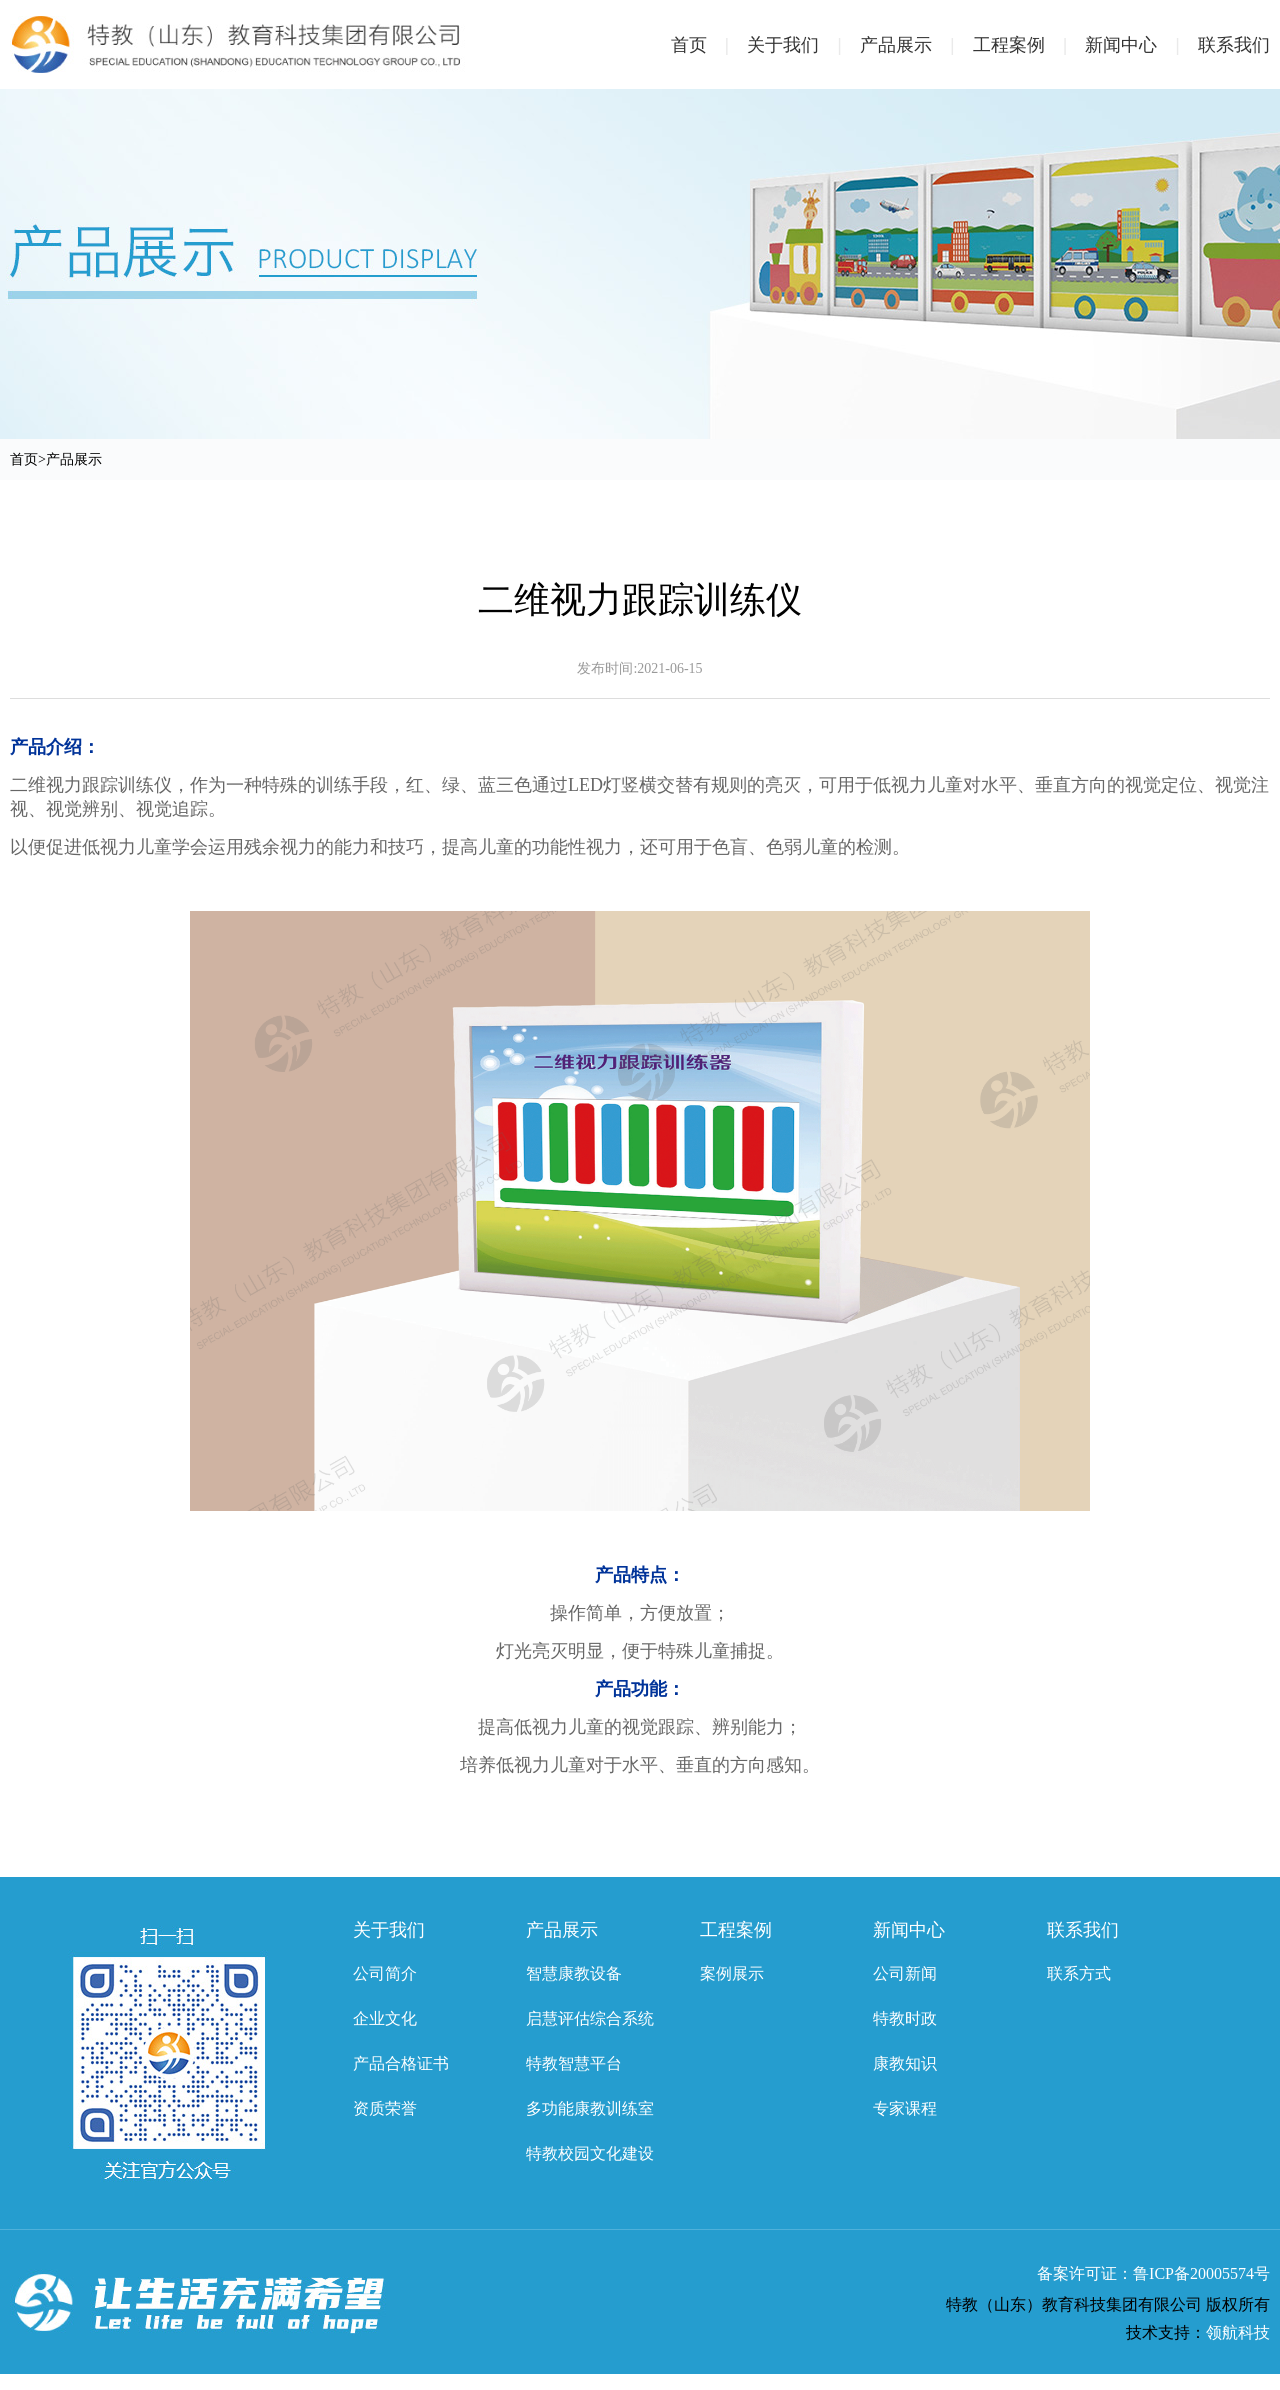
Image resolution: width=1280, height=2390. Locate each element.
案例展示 (732, 1973)
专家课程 (905, 2108)
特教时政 (905, 2018)
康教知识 (905, 2063)
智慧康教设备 (574, 1973)
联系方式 (1079, 1973)
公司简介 (385, 1973)
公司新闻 (905, 1973)
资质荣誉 (385, 2108)
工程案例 (1029, 45)
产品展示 (916, 45)
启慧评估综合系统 (590, 2018)
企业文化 (385, 2018)
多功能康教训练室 (590, 2108)
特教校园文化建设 (590, 2153)
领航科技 (1238, 2332)
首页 (709, 45)
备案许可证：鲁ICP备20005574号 (1153, 2273)
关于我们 (803, 45)
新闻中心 (1141, 45)
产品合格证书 (401, 2063)
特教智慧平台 (574, 2063)
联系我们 (1234, 45)
